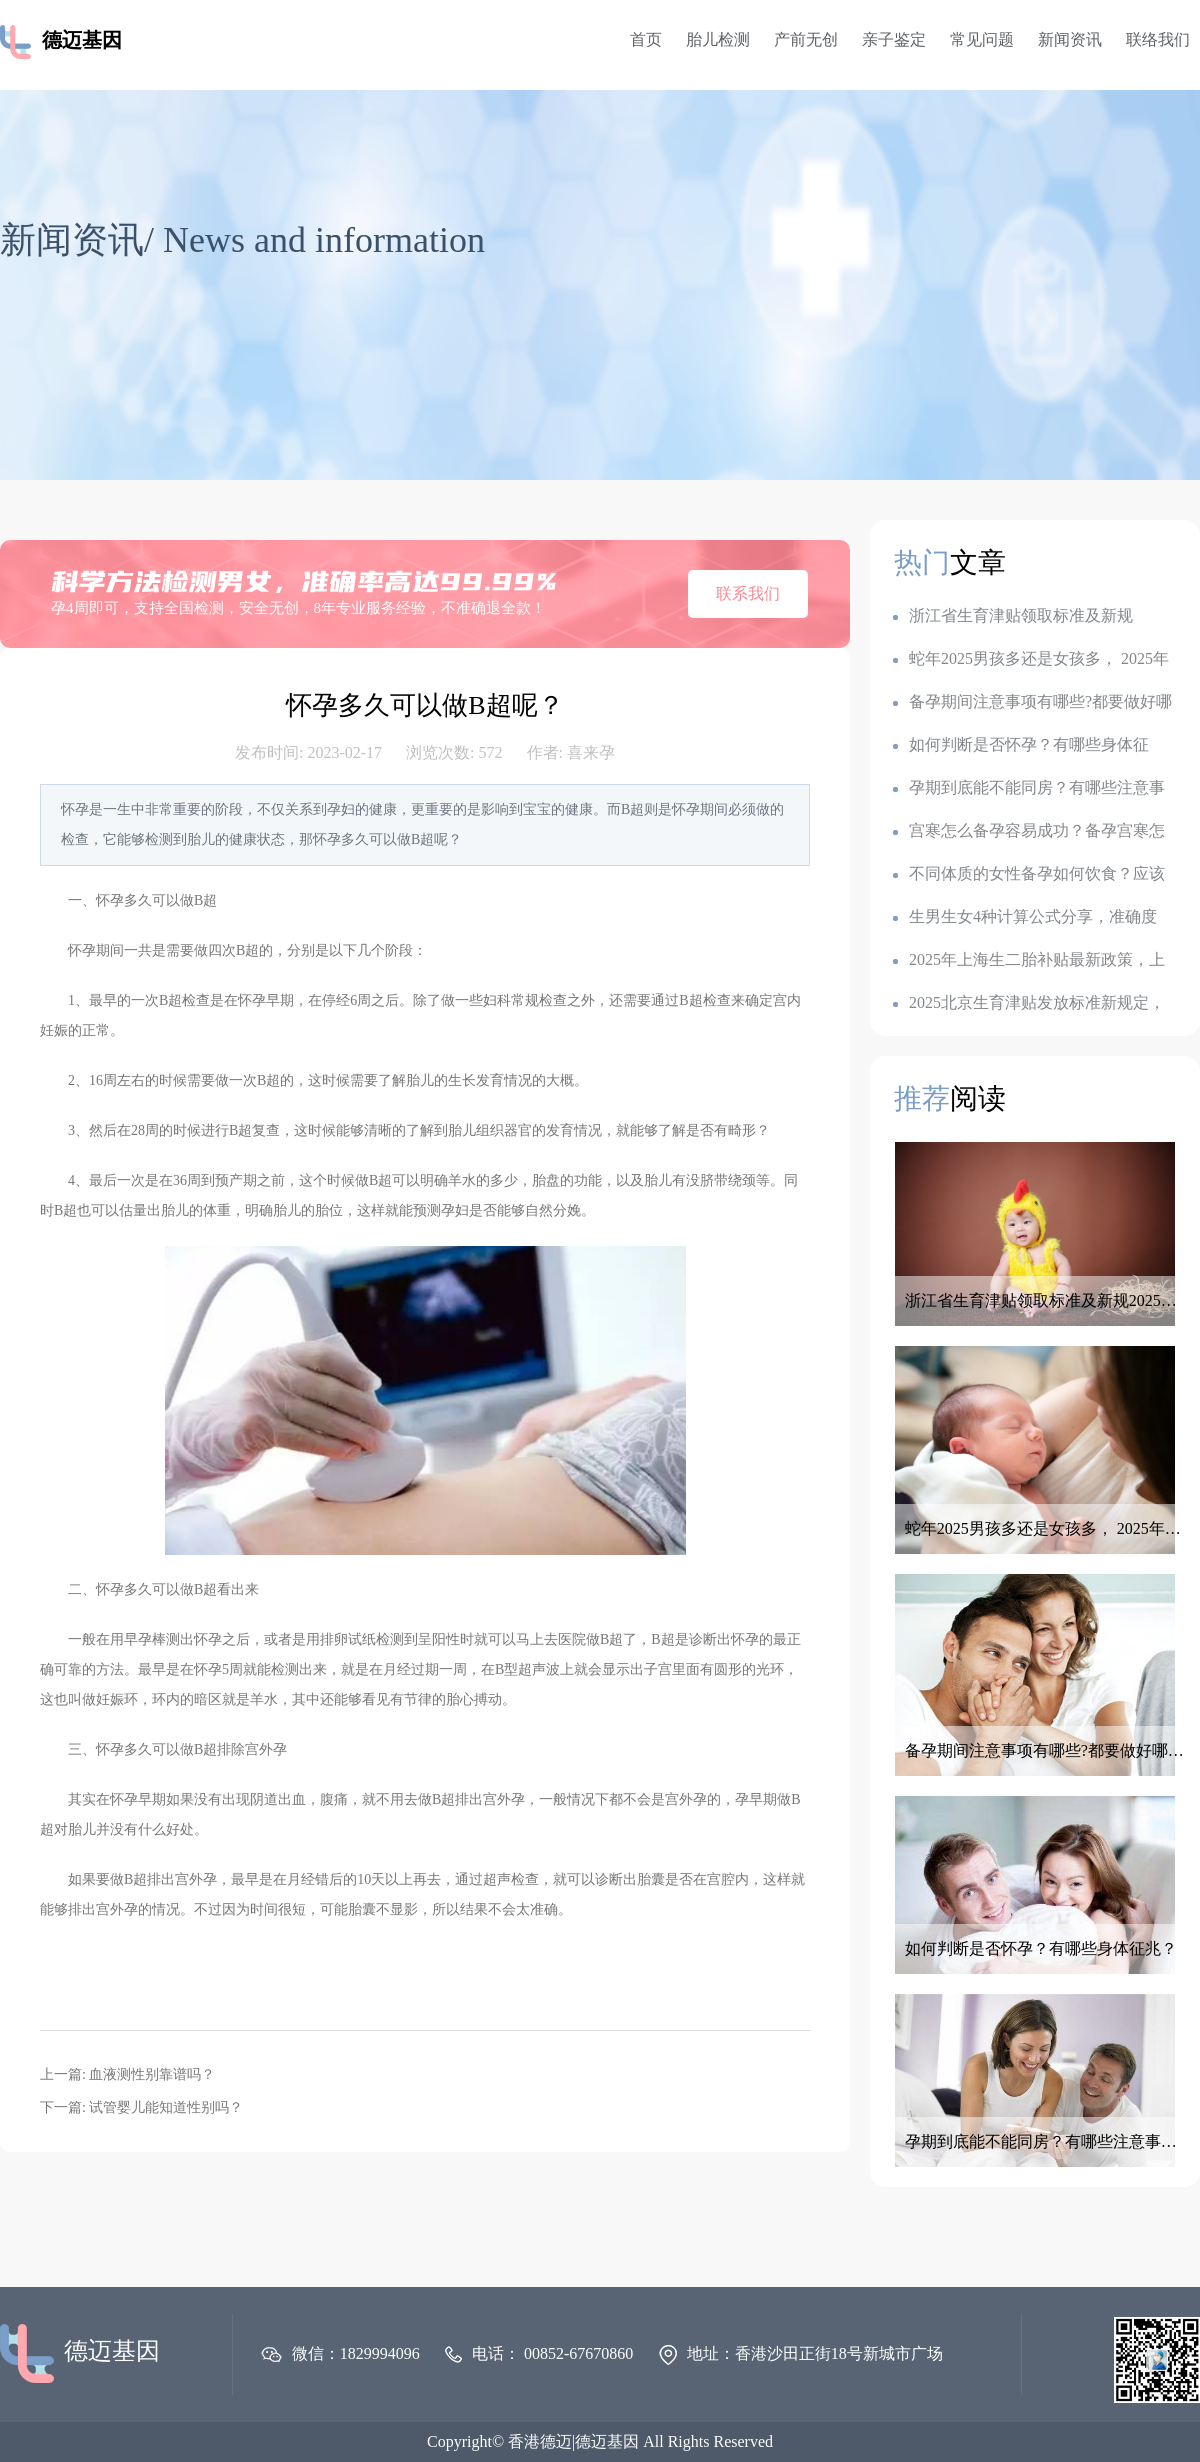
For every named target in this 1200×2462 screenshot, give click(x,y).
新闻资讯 (1070, 39)
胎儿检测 (718, 39)
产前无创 (806, 39)
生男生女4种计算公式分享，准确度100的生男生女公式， (1025, 917)
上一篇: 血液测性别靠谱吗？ (127, 2074)
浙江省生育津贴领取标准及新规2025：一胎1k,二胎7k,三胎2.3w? (1013, 616)
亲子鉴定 (894, 39)
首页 (646, 39)
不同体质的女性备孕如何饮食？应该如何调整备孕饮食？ (1029, 874)
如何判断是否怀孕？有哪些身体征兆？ (1021, 745)
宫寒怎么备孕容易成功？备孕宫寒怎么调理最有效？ (1029, 831)
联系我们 (748, 593)
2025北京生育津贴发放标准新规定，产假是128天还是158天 (1029, 1003)
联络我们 (1158, 39)
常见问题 (982, 39)
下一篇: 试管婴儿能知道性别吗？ (141, 2107)
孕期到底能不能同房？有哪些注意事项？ (1029, 788)
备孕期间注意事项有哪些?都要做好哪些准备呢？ (1032, 702)
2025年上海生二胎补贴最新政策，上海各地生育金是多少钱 (1029, 960)
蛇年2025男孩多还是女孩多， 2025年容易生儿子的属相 (1031, 659)
